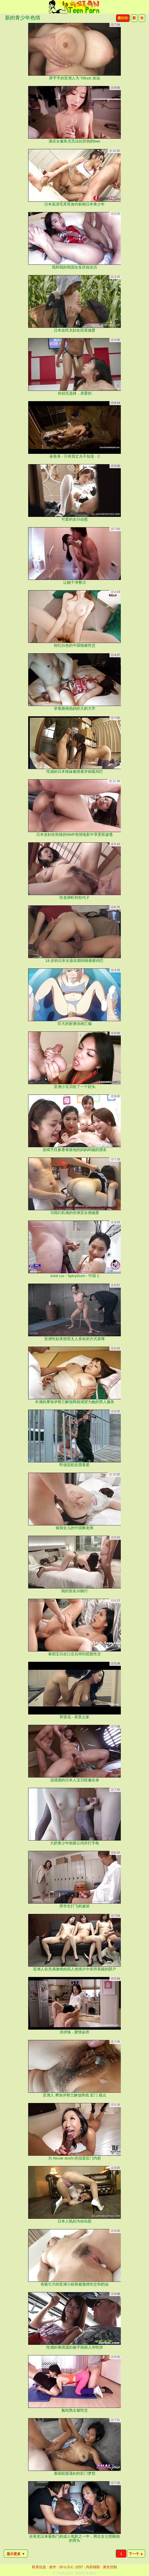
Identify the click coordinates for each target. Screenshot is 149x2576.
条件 (52, 2567)
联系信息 (39, 2567)
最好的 (123, 18)
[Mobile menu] (5, 7)
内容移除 (93, 2567)
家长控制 (110, 2567)
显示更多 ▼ (16, 2554)
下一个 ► (136, 2554)
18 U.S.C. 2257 (71, 2567)
